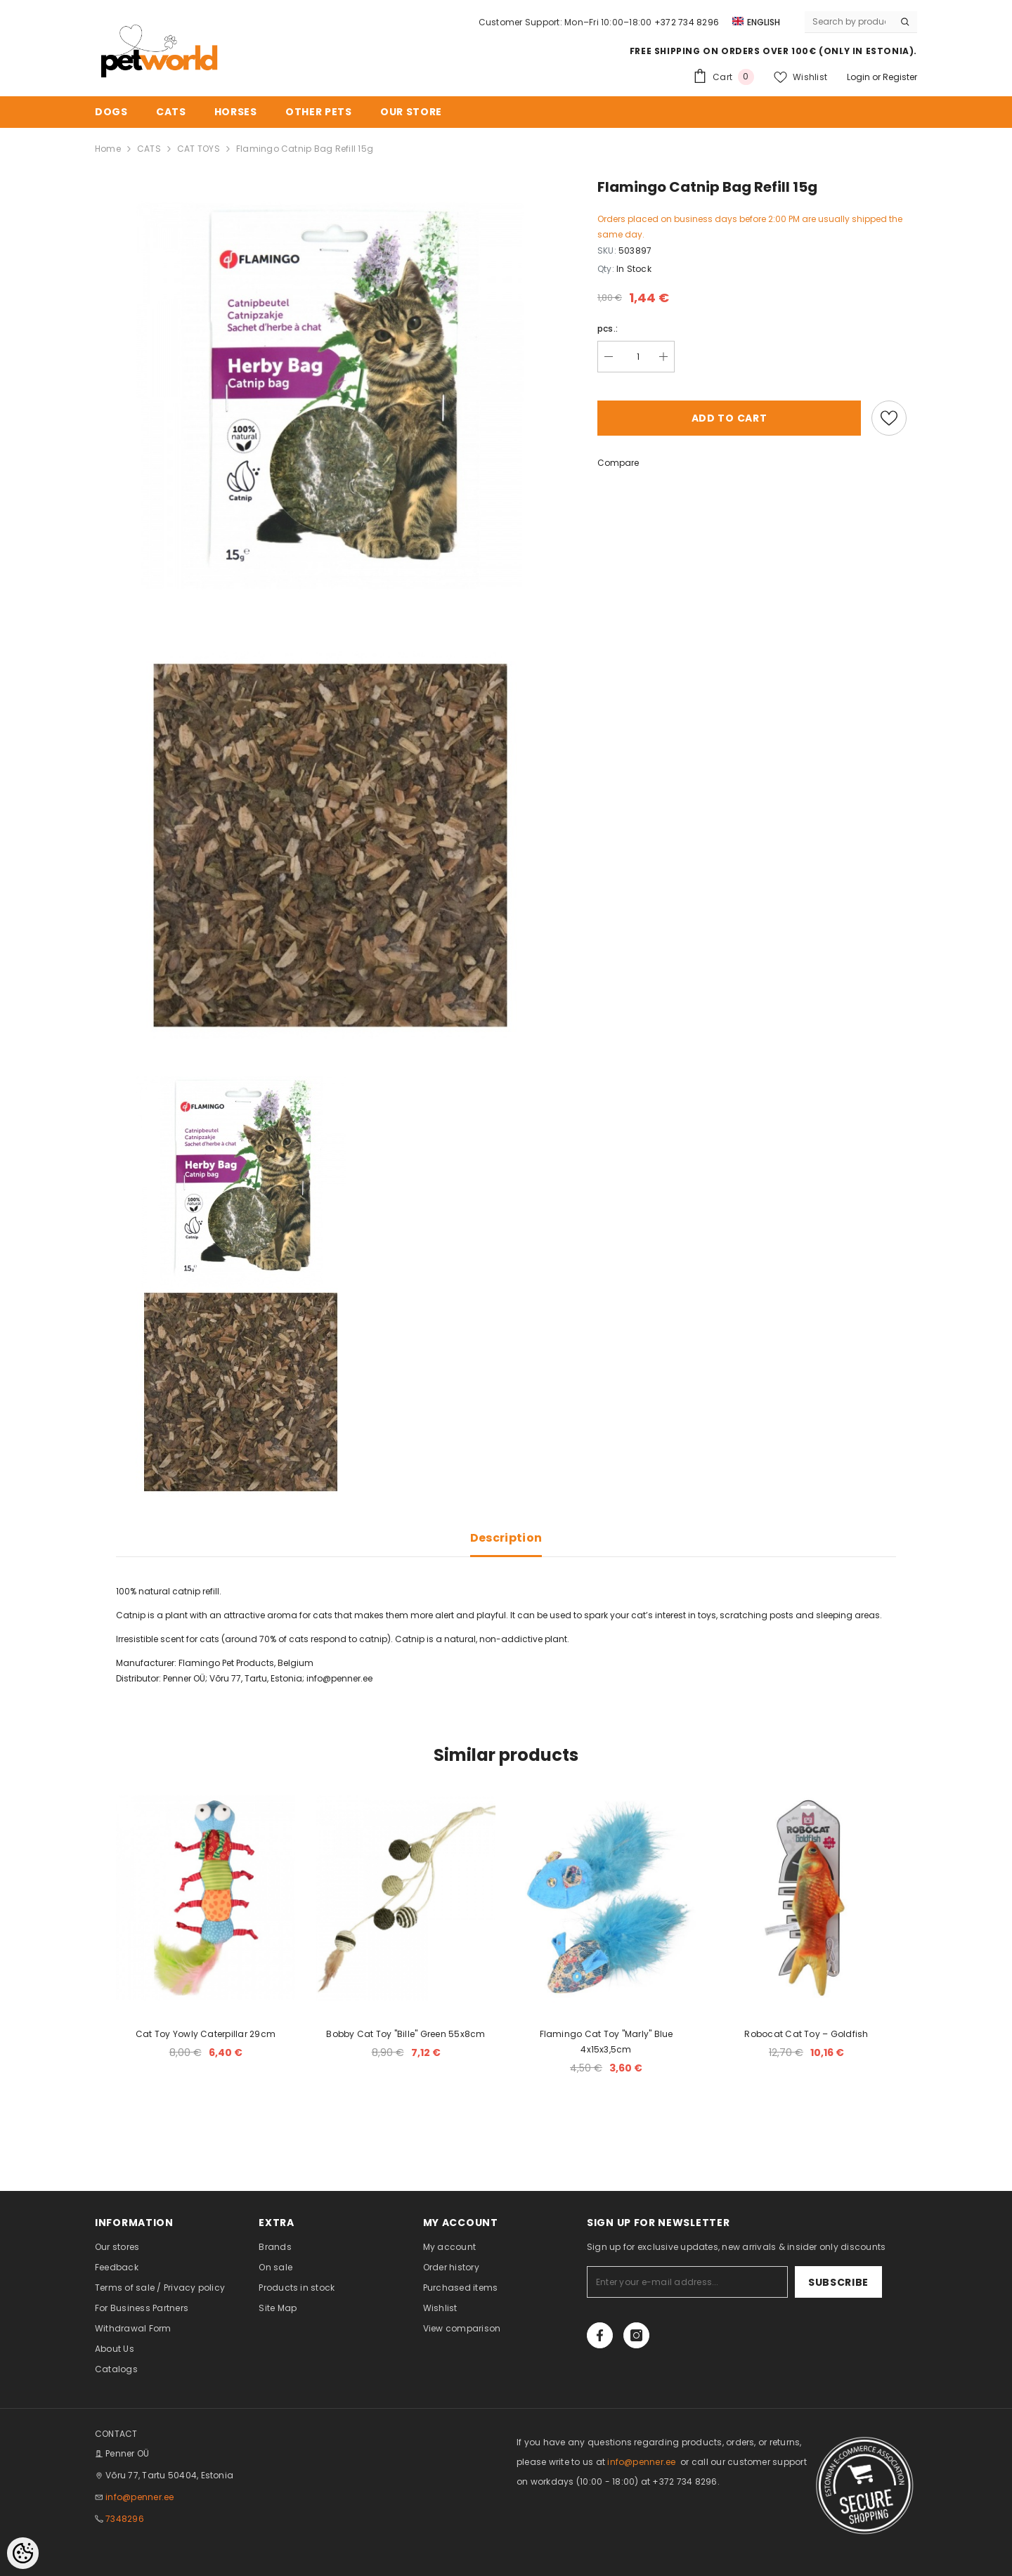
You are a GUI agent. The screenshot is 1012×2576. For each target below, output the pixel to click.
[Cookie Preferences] (23, 2553)
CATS (149, 149)
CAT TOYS (198, 149)
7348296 (124, 2519)
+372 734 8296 (686, 22)
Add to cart (729, 418)
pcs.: (607, 328)
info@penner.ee (339, 1678)
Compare (618, 463)
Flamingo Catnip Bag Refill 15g (304, 149)
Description (506, 1538)
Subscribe (838, 2282)
